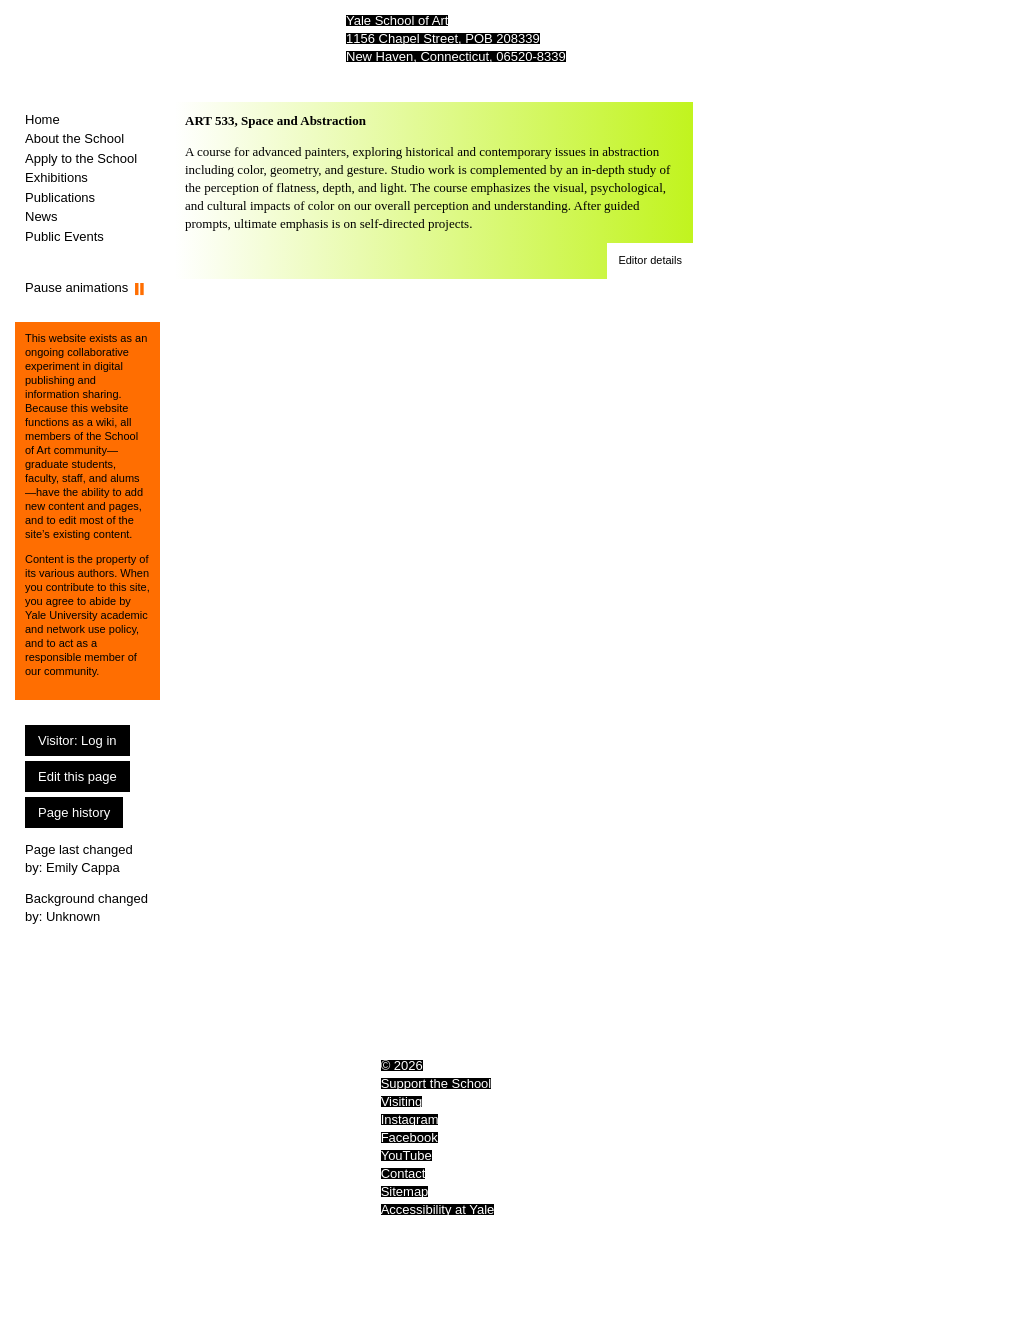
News (41, 216)
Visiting (402, 1101)
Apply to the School (81, 158)
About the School (74, 138)
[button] (650, 261)
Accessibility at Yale (438, 1209)
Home (42, 119)
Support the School (436, 1083)
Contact (403, 1173)
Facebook (409, 1137)
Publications (60, 197)
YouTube (406, 1155)
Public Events (64, 236)
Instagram (410, 1119)
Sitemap (405, 1191)
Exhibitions (56, 177)
